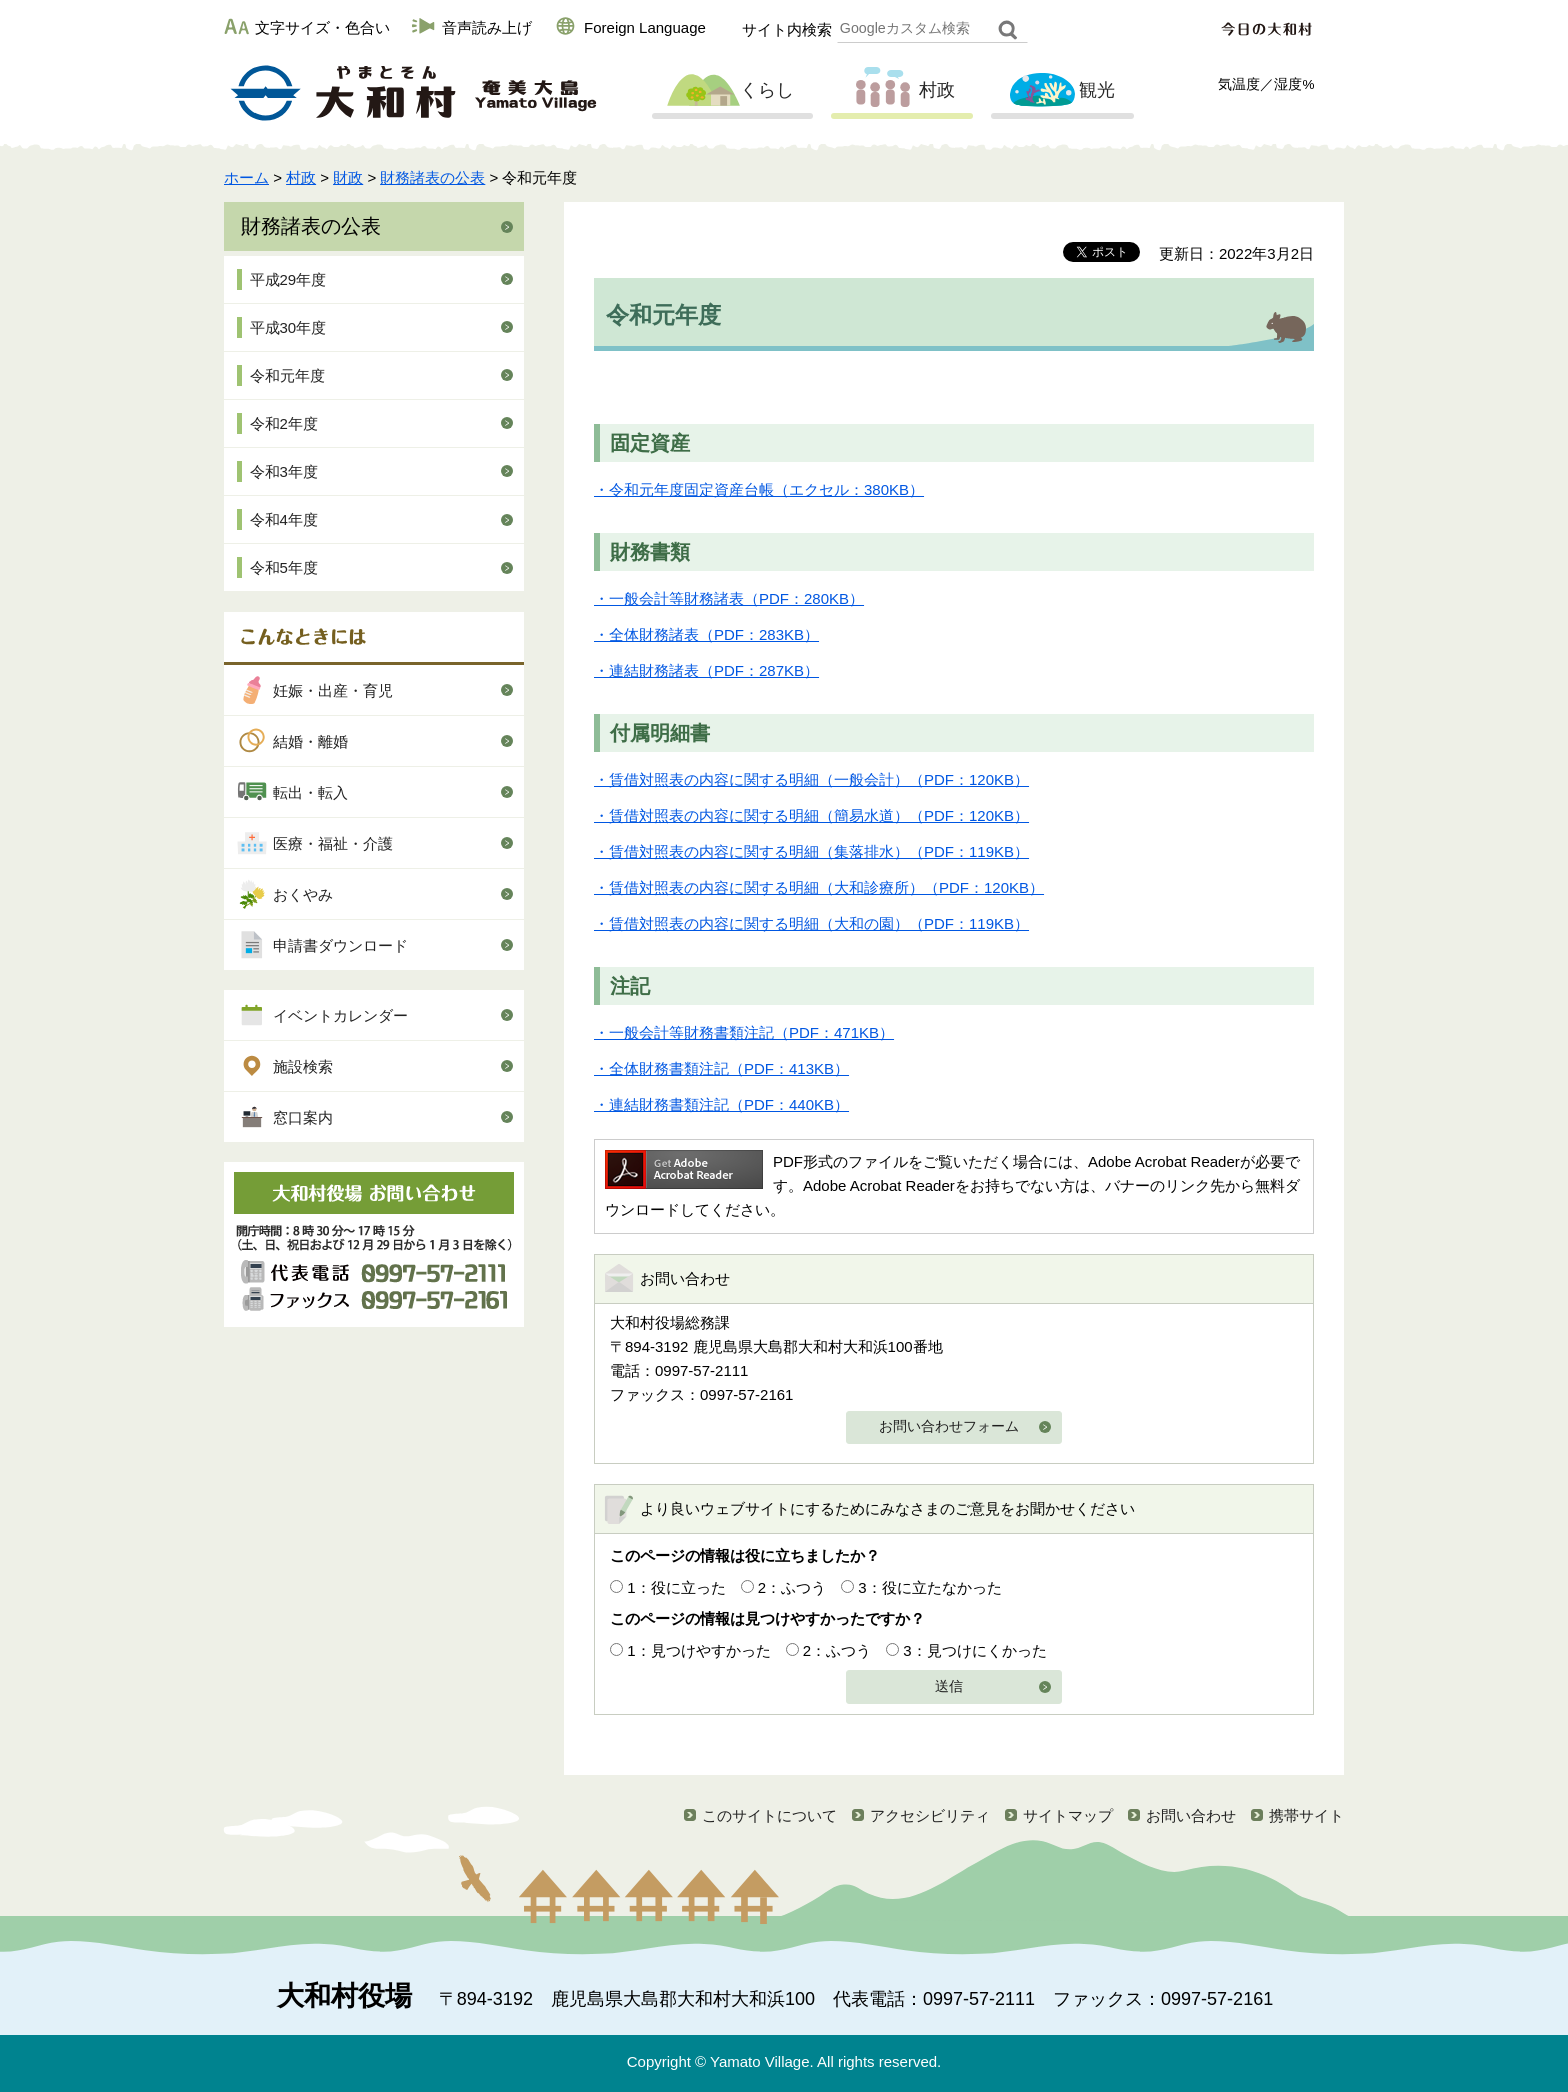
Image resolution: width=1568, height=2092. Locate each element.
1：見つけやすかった (698, 1650)
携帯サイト (1306, 1815)
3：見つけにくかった (974, 1650)
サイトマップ (1068, 1815)
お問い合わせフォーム (949, 1426)
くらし (730, 91)
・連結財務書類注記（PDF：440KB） (721, 1104)
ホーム (246, 177)
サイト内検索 (787, 29)
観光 (1060, 91)
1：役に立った (676, 1587)
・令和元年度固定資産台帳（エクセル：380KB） (759, 489)
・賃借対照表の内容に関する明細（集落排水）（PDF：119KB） (811, 851)
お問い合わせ (1191, 1815)
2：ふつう (792, 1587)
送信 (949, 1686)
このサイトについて (769, 1815)
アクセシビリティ (930, 1815)
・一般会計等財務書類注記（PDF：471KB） (744, 1032)
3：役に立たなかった (929, 1587)
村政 (900, 91)
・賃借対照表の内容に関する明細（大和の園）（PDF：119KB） (811, 923)
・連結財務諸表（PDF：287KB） (706, 670)
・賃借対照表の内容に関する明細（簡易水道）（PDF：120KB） (811, 815)
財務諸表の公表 (432, 177)
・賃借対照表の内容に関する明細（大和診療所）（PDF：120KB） (819, 887)
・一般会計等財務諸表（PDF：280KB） (729, 598)
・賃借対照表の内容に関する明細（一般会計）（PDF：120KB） (811, 779)
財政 (348, 177)
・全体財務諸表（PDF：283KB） (706, 634)
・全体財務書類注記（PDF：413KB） (721, 1068)
